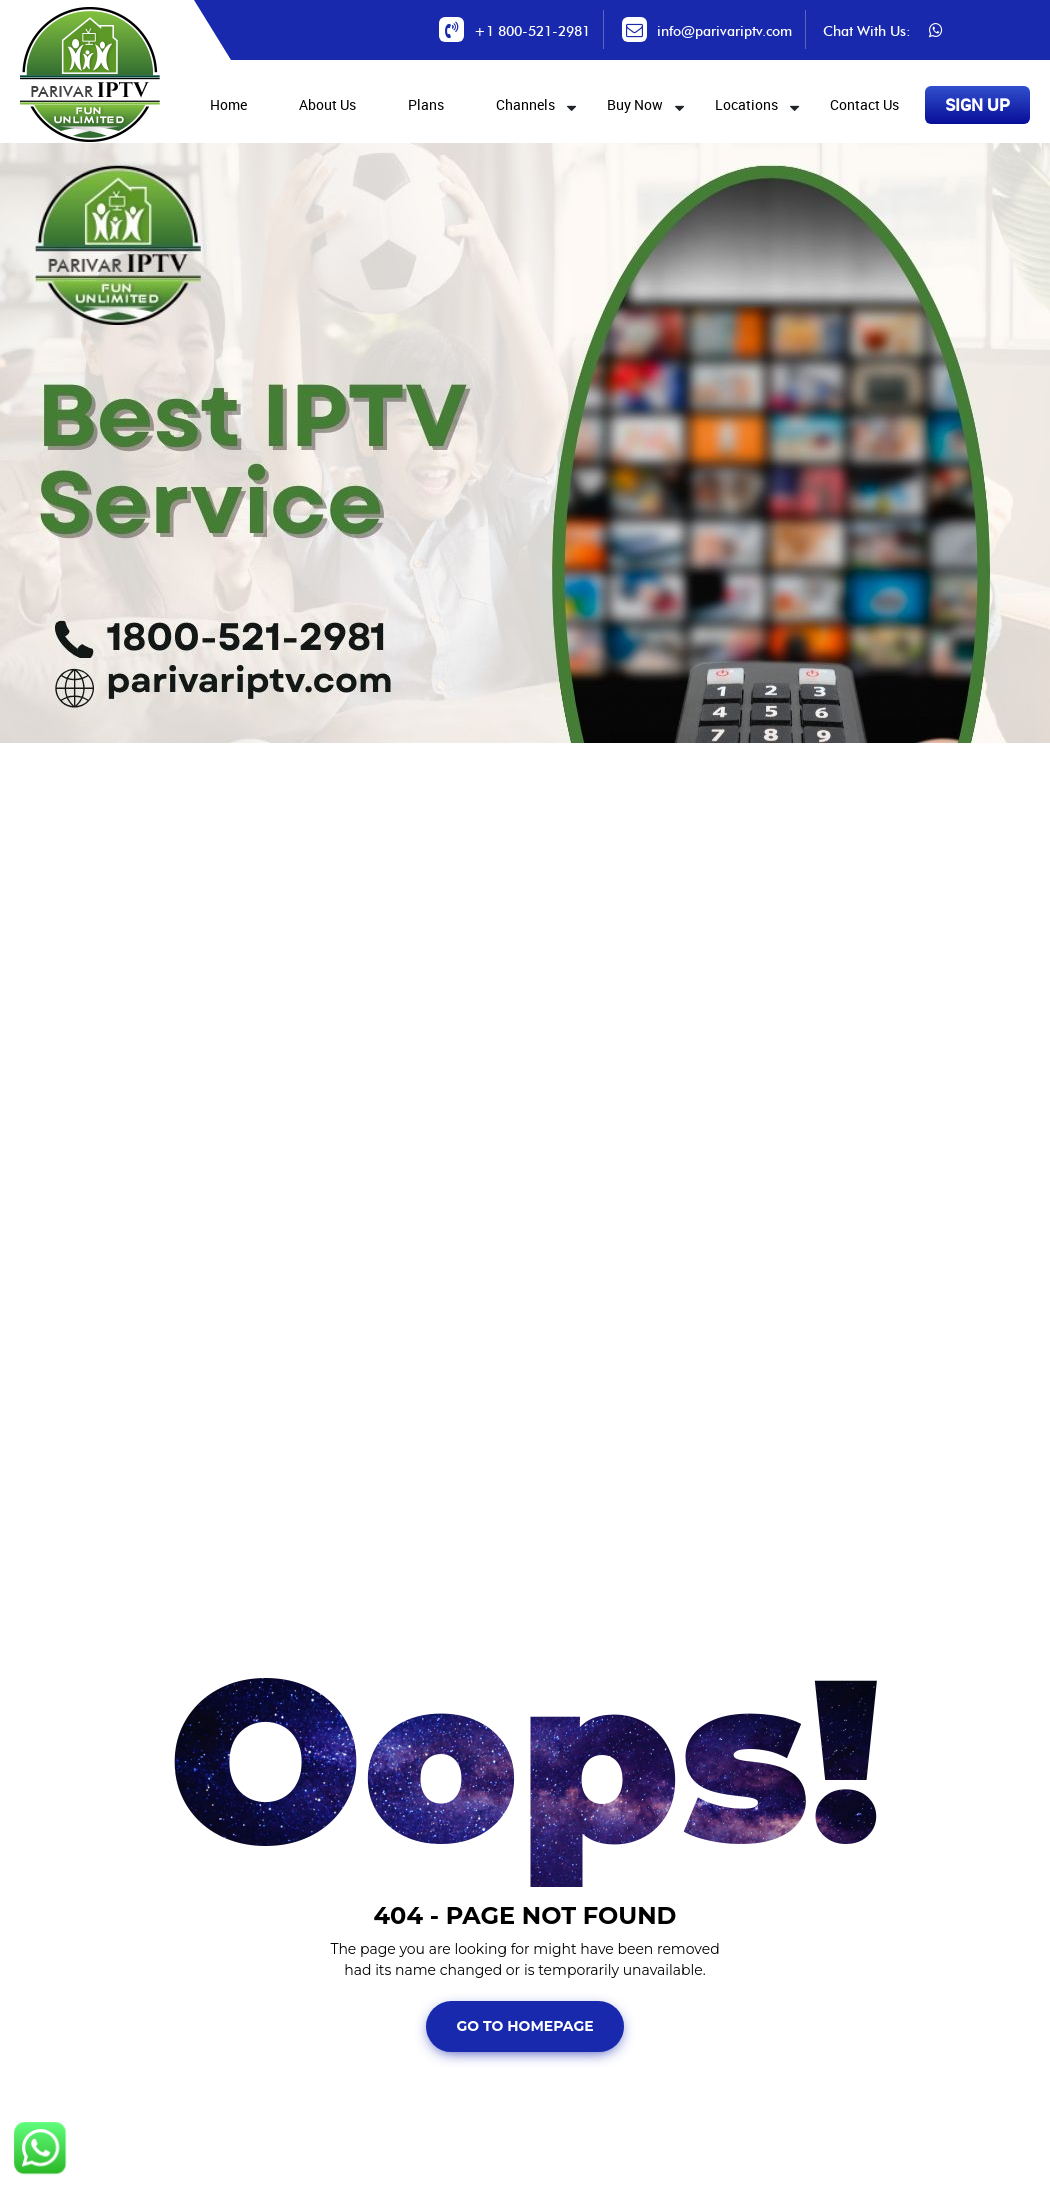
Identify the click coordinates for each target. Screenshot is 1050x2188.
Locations (746, 104)
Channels (525, 104)
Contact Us (864, 104)
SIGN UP (977, 104)
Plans (426, 104)
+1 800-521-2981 (532, 31)
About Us (327, 104)
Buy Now (635, 104)
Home (228, 104)
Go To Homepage (524, 2026)
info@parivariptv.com (724, 31)
